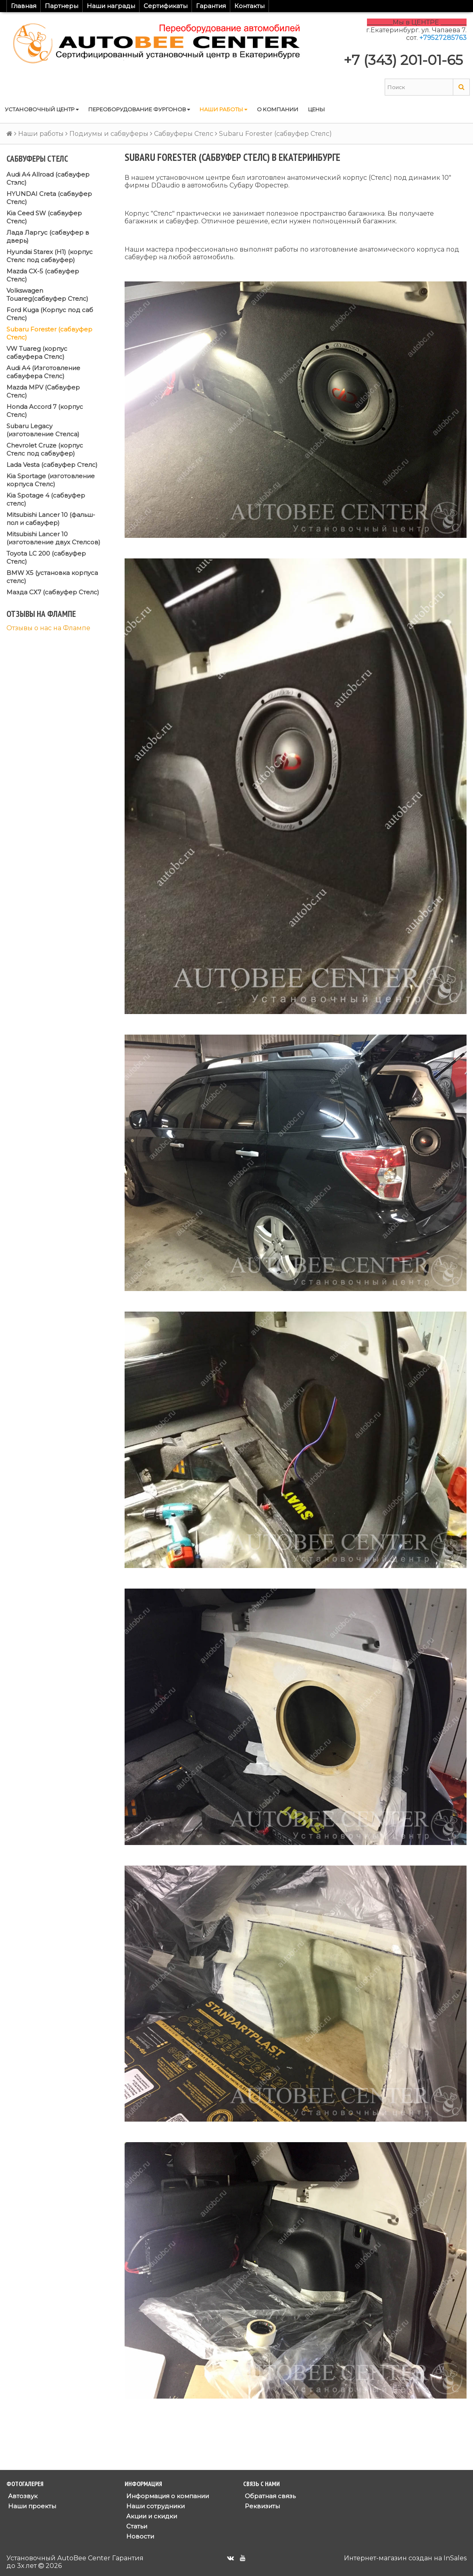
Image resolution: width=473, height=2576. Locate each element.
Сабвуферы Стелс (183, 133)
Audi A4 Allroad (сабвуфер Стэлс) (48, 178)
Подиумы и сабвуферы (108, 133)
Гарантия (211, 6)
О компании (277, 109)
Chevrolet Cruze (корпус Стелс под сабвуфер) (44, 449)
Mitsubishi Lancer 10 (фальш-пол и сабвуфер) (50, 519)
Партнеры (61, 6)
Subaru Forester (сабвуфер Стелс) (49, 333)
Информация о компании (167, 2496)
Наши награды (111, 6)
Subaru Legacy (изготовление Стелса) (42, 430)
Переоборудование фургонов (139, 109)
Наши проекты (31, 2506)
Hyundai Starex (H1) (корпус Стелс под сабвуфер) (49, 256)
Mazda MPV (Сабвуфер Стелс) (43, 391)
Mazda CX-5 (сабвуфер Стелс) (42, 275)
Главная (23, 6)
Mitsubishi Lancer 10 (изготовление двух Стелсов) (53, 538)
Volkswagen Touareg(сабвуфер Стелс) (47, 294)
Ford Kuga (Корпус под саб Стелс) (49, 314)
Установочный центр (42, 109)
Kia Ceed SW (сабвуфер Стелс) (44, 217)
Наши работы (223, 109)
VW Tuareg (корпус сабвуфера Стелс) (36, 352)
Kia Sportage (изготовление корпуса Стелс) (50, 480)
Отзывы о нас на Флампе (48, 628)
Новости (139, 2536)
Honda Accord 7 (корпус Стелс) (44, 411)
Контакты (249, 6)
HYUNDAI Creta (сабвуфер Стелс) (49, 198)
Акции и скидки (151, 2516)
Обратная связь (269, 2496)
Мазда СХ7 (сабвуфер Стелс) (52, 592)
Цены (316, 109)
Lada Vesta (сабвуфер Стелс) (52, 465)
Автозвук (22, 2496)
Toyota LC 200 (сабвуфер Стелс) (46, 557)
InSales (455, 2558)
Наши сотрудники (155, 2506)
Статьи (136, 2526)
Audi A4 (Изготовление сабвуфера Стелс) (43, 372)
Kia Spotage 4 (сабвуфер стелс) (45, 499)
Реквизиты (261, 2506)
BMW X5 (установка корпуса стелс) (52, 577)
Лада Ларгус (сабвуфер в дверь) (47, 236)
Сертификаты (166, 6)
